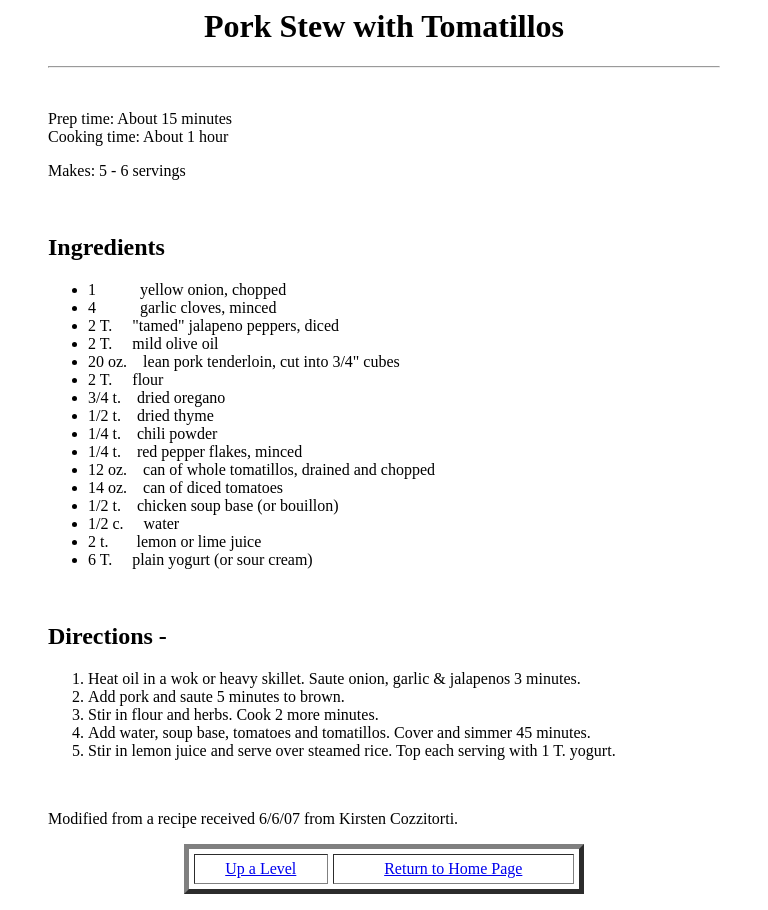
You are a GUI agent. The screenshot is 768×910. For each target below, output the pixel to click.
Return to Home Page (453, 868)
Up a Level (260, 868)
